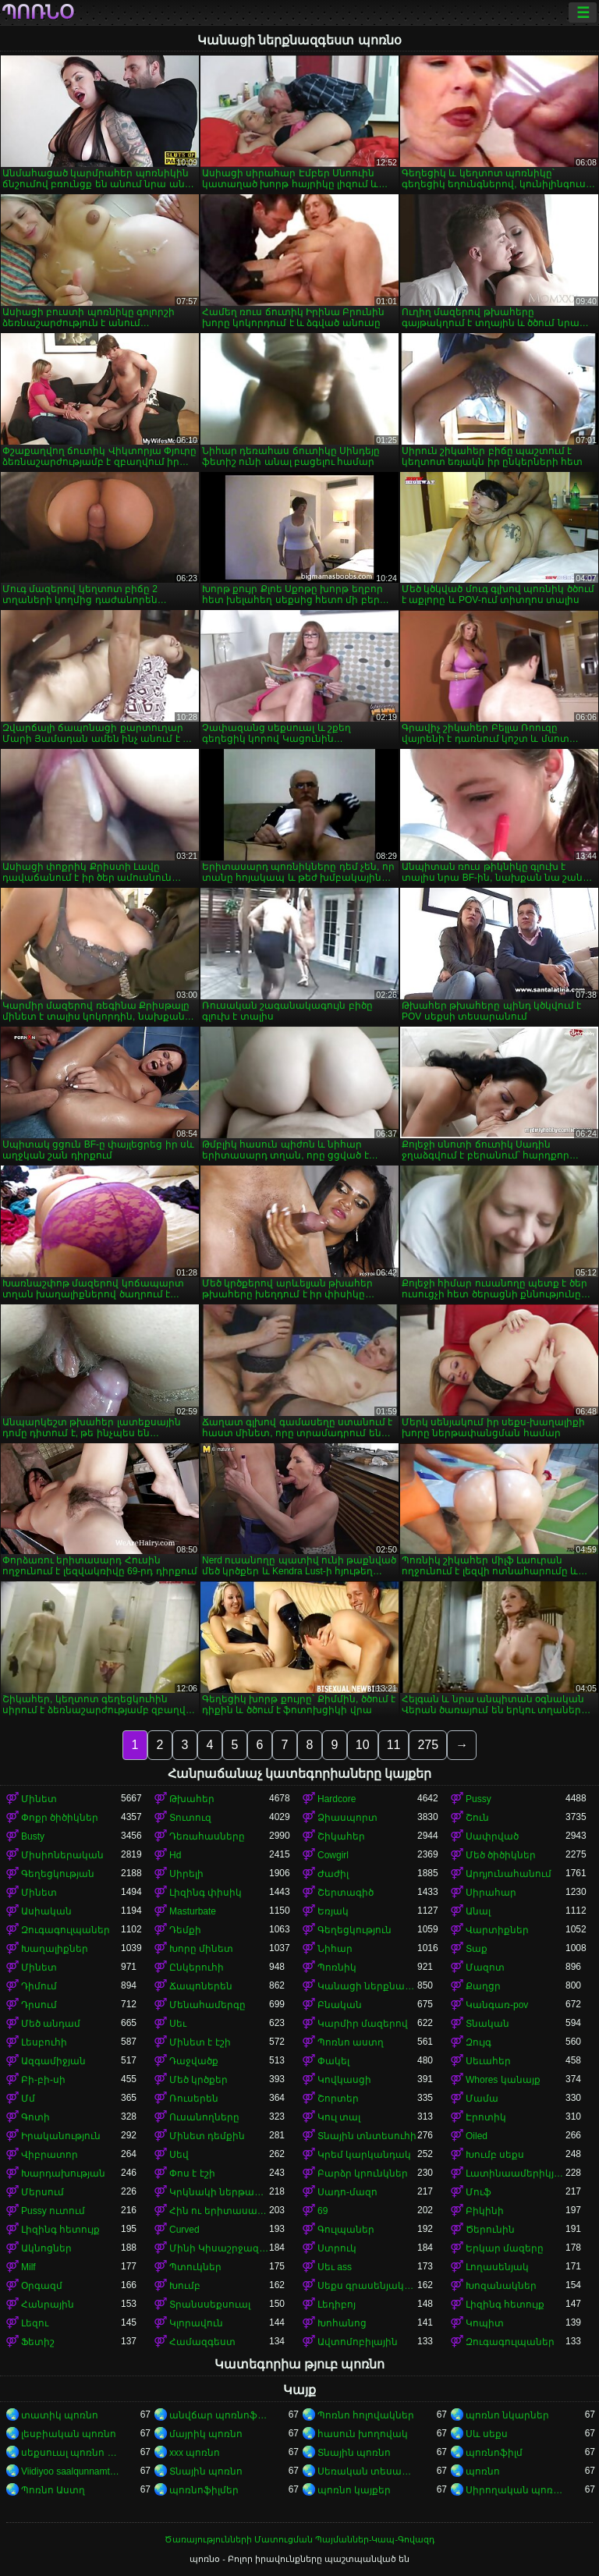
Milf (28, 2267)
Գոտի (35, 2117)
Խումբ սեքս (495, 2154)
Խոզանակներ (501, 2285)
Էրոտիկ (486, 2117)
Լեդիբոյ (336, 2304)
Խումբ (184, 2285)
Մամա (482, 2098)
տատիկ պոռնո (59, 2415)
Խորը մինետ (201, 1948)
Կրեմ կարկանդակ (364, 2154)
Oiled (476, 2136)
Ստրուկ (336, 2248)
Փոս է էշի (192, 2173)
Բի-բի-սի (43, 2079)
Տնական (487, 2023)
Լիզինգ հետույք (60, 2229)
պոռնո (483, 2471)
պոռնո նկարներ (507, 2415)
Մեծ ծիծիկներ (501, 1855)
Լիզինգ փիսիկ (205, 1892)
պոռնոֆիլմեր (204, 2490)
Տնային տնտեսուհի (366, 2136)
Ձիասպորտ (347, 1817)
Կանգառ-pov (497, 2004)
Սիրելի (186, 1873)
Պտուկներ (195, 2267)
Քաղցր (483, 1986)
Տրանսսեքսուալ (209, 2304)
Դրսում (39, 2004)
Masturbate (192, 1911)
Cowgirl (333, 1855)
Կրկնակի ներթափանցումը (219, 2192)
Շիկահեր (341, 1836)
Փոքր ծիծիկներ (59, 1817)
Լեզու (34, 2323)
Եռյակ (333, 1911)
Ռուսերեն (193, 2098)
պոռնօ (38, 12)
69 (322, 2210)
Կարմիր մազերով (362, 2023)
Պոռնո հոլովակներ (365, 2415)
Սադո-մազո (347, 2192)
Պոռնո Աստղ (53, 2490)
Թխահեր (191, 1799)
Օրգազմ (41, 2285)
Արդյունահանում (508, 1873)
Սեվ (179, 2154)
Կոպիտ (485, 2323)
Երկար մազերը (505, 2248)
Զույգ (478, 2042)
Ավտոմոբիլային (357, 2341)
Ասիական (46, 1911)
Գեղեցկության (57, 1873)
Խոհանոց (342, 2323)
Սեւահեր (488, 2061)
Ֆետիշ (38, 2341)
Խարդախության (63, 2173)
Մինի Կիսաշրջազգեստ (219, 2248)
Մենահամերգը (207, 2004)
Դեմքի (185, 1930)
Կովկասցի (344, 2079)
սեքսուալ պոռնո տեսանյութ (71, 2452)
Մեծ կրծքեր (198, 2079)
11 (394, 1744)
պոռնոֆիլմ (494, 2452)
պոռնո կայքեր (354, 2490)
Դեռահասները (207, 1836)
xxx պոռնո (194, 2452)
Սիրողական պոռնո (515, 2490)
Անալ (478, 1911)
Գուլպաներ (345, 2229)
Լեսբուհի (44, 2042)
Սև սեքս (487, 2434)
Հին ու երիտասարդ (219, 2210)
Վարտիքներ (497, 1930)
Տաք (476, 1948)
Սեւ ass (334, 2267)
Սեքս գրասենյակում (367, 2285)
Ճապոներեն (200, 1986)
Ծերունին (490, 2229)
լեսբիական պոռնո (68, 2434)
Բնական (339, 2004)
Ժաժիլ (333, 1873)
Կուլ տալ (338, 2117)
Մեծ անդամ (50, 2023)
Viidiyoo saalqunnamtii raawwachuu (71, 2471)
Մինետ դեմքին (207, 2136)
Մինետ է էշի (200, 2042)
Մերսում (42, 2192)
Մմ (28, 2098)
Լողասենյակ (497, 2267)
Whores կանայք (503, 2079)
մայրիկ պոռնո (206, 2434)
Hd (175, 1855)
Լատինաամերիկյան (515, 2173)
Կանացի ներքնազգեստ (367, 1986)
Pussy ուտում (53, 2210)
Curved (184, 2229)
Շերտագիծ (345, 1892)
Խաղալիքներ (54, 1948)
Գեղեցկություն (354, 1930)
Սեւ (177, 2023)
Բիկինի (485, 2210)
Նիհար (335, 1948)
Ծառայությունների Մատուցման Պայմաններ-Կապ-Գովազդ (299, 2539)
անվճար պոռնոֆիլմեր (219, 2415)
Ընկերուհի (196, 1967)
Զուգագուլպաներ (65, 1930)
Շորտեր (338, 2098)
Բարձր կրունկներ (362, 2173)
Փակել (333, 2061)
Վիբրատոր (49, 2154)
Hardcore (336, 1799)
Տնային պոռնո (354, 2452)
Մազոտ (485, 1967)
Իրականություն (61, 2136)
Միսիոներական (62, 1855)
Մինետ (39, 1799)
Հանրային (47, 2304)
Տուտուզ (190, 1817)
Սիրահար (491, 1892)
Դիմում (39, 1986)
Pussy (478, 1799)
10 (363, 1744)
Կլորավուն (196, 2323)
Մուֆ (478, 2192)
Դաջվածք (193, 2061)
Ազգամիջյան (53, 2061)
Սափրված (492, 1836)
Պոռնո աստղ (350, 2042)
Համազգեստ (202, 2341)
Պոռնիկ (336, 1967)
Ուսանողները (204, 2117)
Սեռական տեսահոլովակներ (367, 2471)
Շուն (477, 1817)
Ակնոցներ (46, 2248)
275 (427, 1744)
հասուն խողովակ (362, 2434)
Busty (32, 1836)
